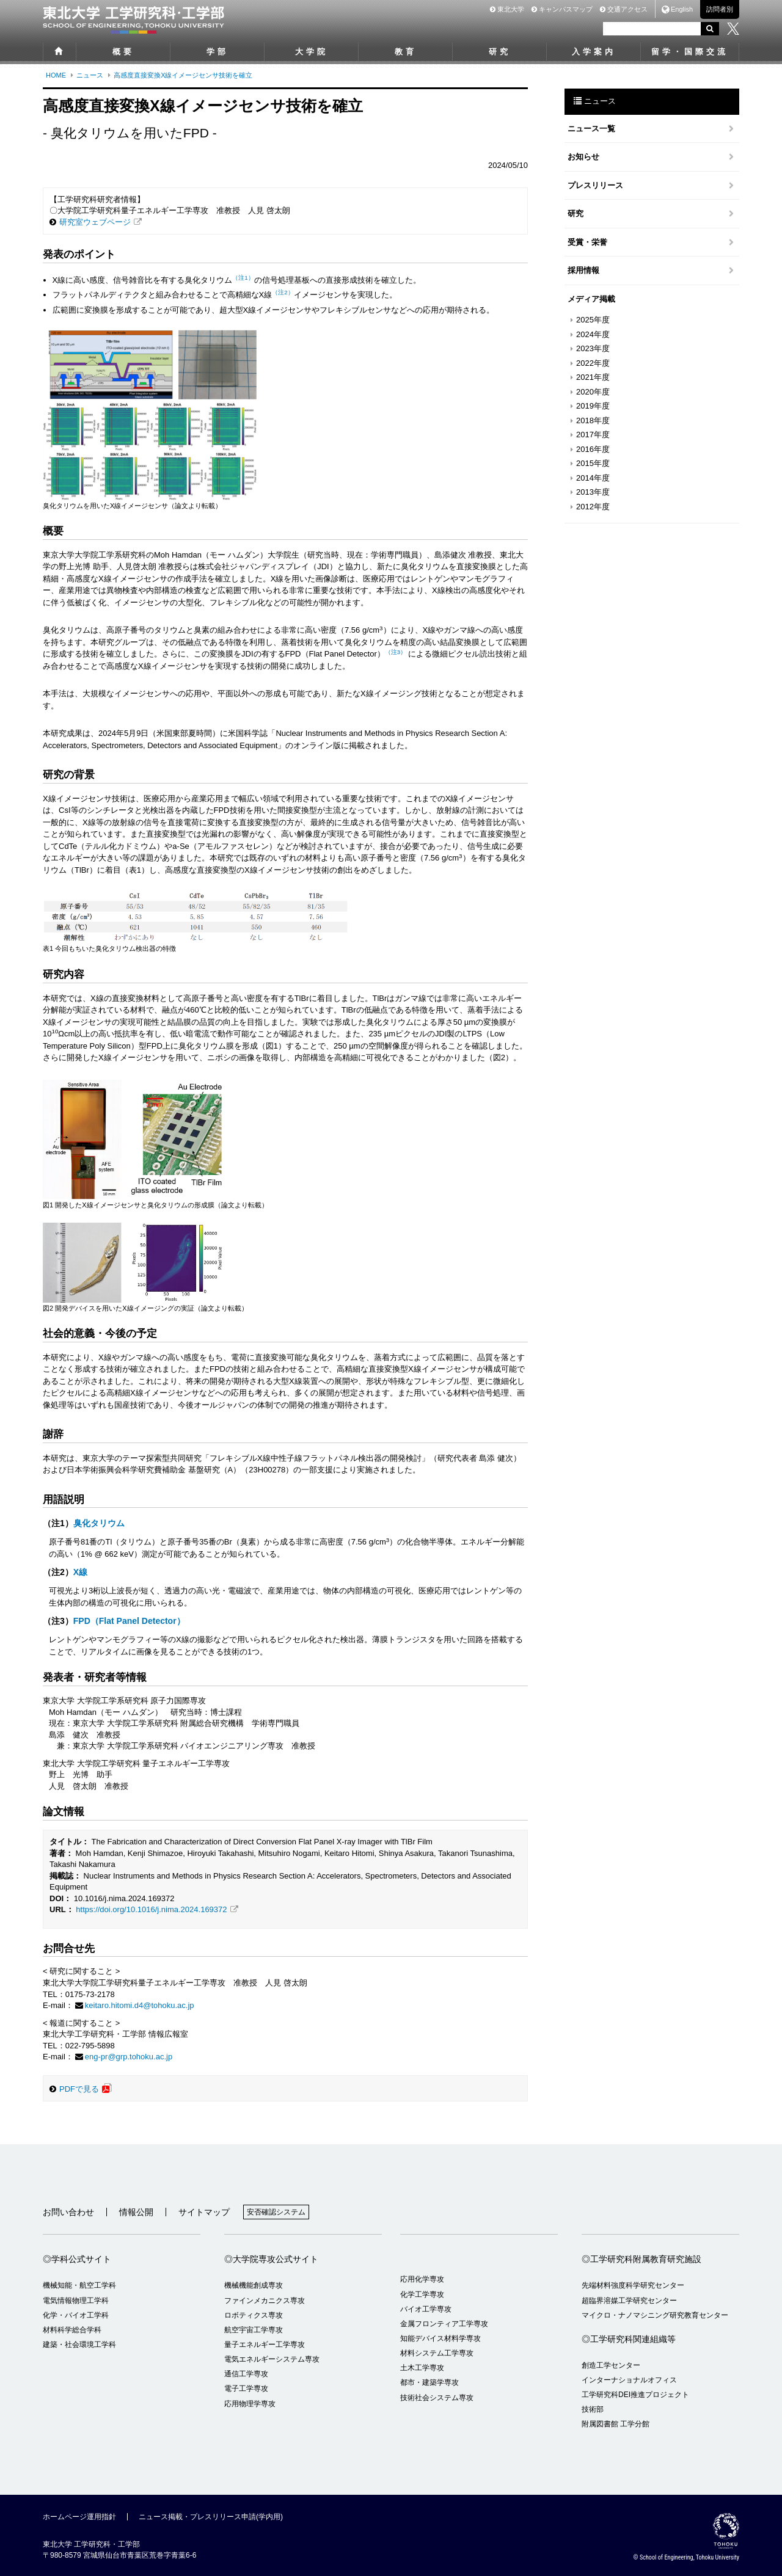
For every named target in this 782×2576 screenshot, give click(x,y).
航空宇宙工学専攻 (253, 2330)
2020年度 (593, 391)
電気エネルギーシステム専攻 (272, 2359)
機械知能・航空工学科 (79, 2285)
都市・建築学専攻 (429, 2382)
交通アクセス (624, 9)
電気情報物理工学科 (76, 2300)
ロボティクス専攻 (253, 2315)
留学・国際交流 (689, 51)
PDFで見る (79, 2089)
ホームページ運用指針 (79, 2516)
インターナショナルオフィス (629, 2380)
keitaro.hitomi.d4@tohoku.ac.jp (139, 2005)
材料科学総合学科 (72, 2330)
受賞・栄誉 (587, 242)
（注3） (395, 652)
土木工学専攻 (422, 2367)
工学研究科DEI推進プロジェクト (635, 2394)
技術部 (593, 2409)
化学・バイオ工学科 (76, 2315)
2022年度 (593, 363)
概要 (123, 51)
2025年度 (593, 319)
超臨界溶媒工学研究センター (629, 2300)
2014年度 (593, 477)
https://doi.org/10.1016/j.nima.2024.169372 (151, 1909)
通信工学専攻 (246, 2374)
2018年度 (593, 420)
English (682, 9)
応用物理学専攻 (250, 2404)
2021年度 (593, 377)
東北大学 (507, 9)
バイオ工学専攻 (425, 2309)
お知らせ (583, 156)
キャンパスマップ (562, 9)
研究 (500, 51)
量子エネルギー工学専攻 (264, 2344)
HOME (56, 75)
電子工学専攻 (246, 2388)
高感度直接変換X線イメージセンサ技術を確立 (183, 75)
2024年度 (593, 334)
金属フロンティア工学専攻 (444, 2323)
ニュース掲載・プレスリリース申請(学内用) (211, 2516)
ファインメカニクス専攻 (264, 2300)
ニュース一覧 (591, 128)
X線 (80, 1572)
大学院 (311, 51)
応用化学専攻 (422, 2279)
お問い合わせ (68, 2212)
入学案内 (594, 51)
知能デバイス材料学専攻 (440, 2338)
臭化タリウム (99, 1523)
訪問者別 (719, 9)
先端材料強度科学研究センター (633, 2285)
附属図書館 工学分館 (615, 2424)
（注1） (243, 277)
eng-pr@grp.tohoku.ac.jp (128, 2056)
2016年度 (593, 449)
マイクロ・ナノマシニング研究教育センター (655, 2315)
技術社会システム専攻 (436, 2397)
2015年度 (593, 463)
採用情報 (583, 270)
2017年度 (593, 434)
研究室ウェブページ (95, 222)
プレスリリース (595, 185)
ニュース (89, 75)
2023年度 (593, 348)
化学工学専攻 (422, 2294)
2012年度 (593, 506)
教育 (406, 51)
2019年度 (593, 405)
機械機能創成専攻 (253, 2285)
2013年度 (593, 492)
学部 (217, 51)
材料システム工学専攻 (436, 2353)
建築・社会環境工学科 (79, 2344)
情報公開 (136, 2212)
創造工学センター (611, 2365)
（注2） (282, 292)
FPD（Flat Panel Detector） (129, 1621)
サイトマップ (204, 2212)
